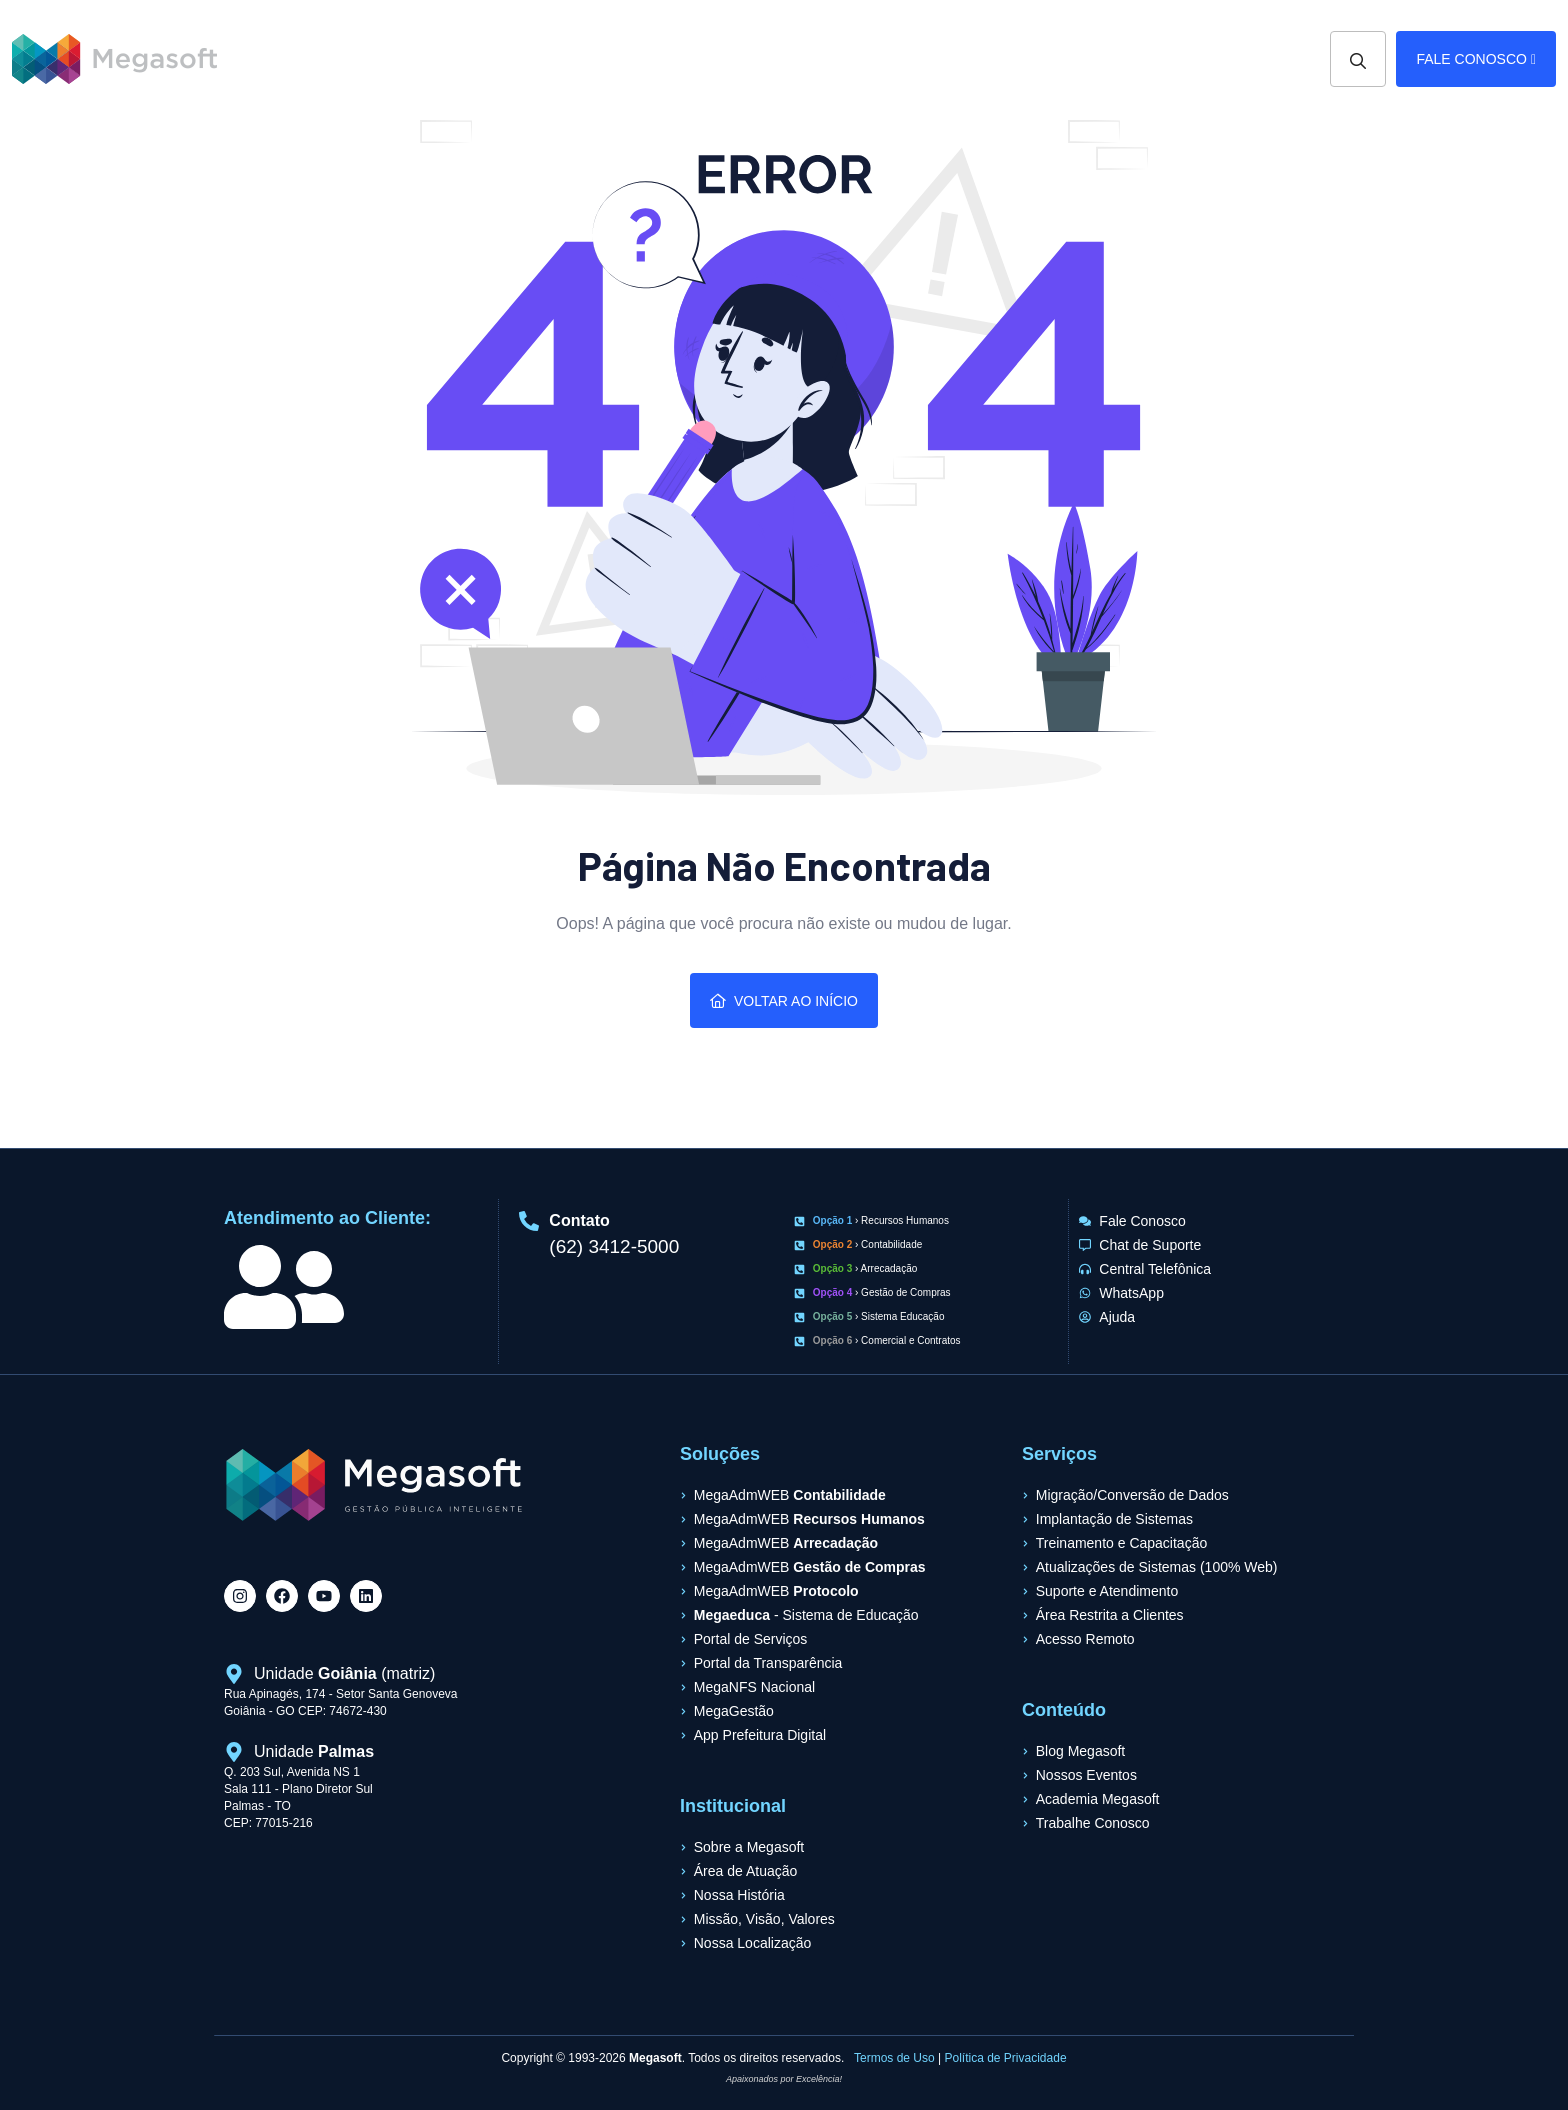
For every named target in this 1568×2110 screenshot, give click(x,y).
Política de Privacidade (1006, 2058)
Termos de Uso (894, 2058)
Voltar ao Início (784, 1001)
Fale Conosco (1476, 59)
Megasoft (655, 2058)
